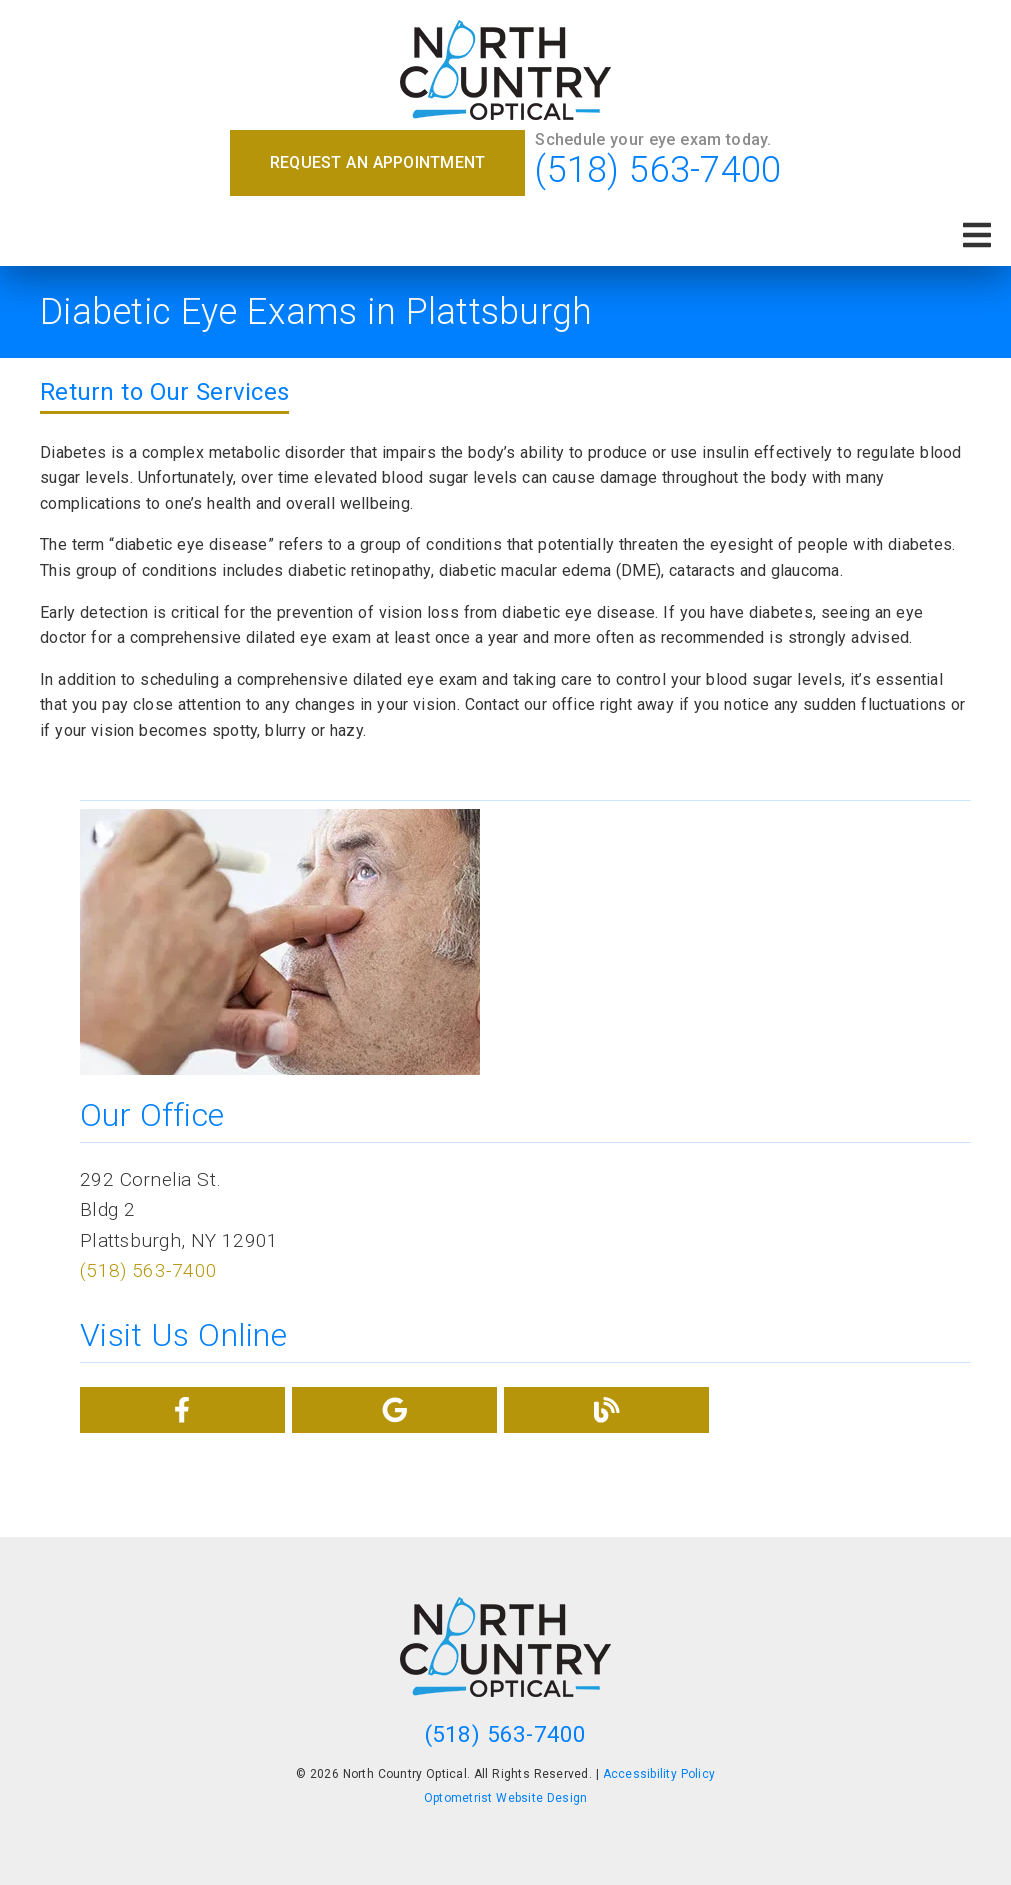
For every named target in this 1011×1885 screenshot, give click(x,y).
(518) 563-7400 (658, 170)
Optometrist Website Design (506, 1798)
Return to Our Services (164, 392)
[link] (505, 72)
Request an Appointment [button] (378, 162)
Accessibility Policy (659, 1774)
